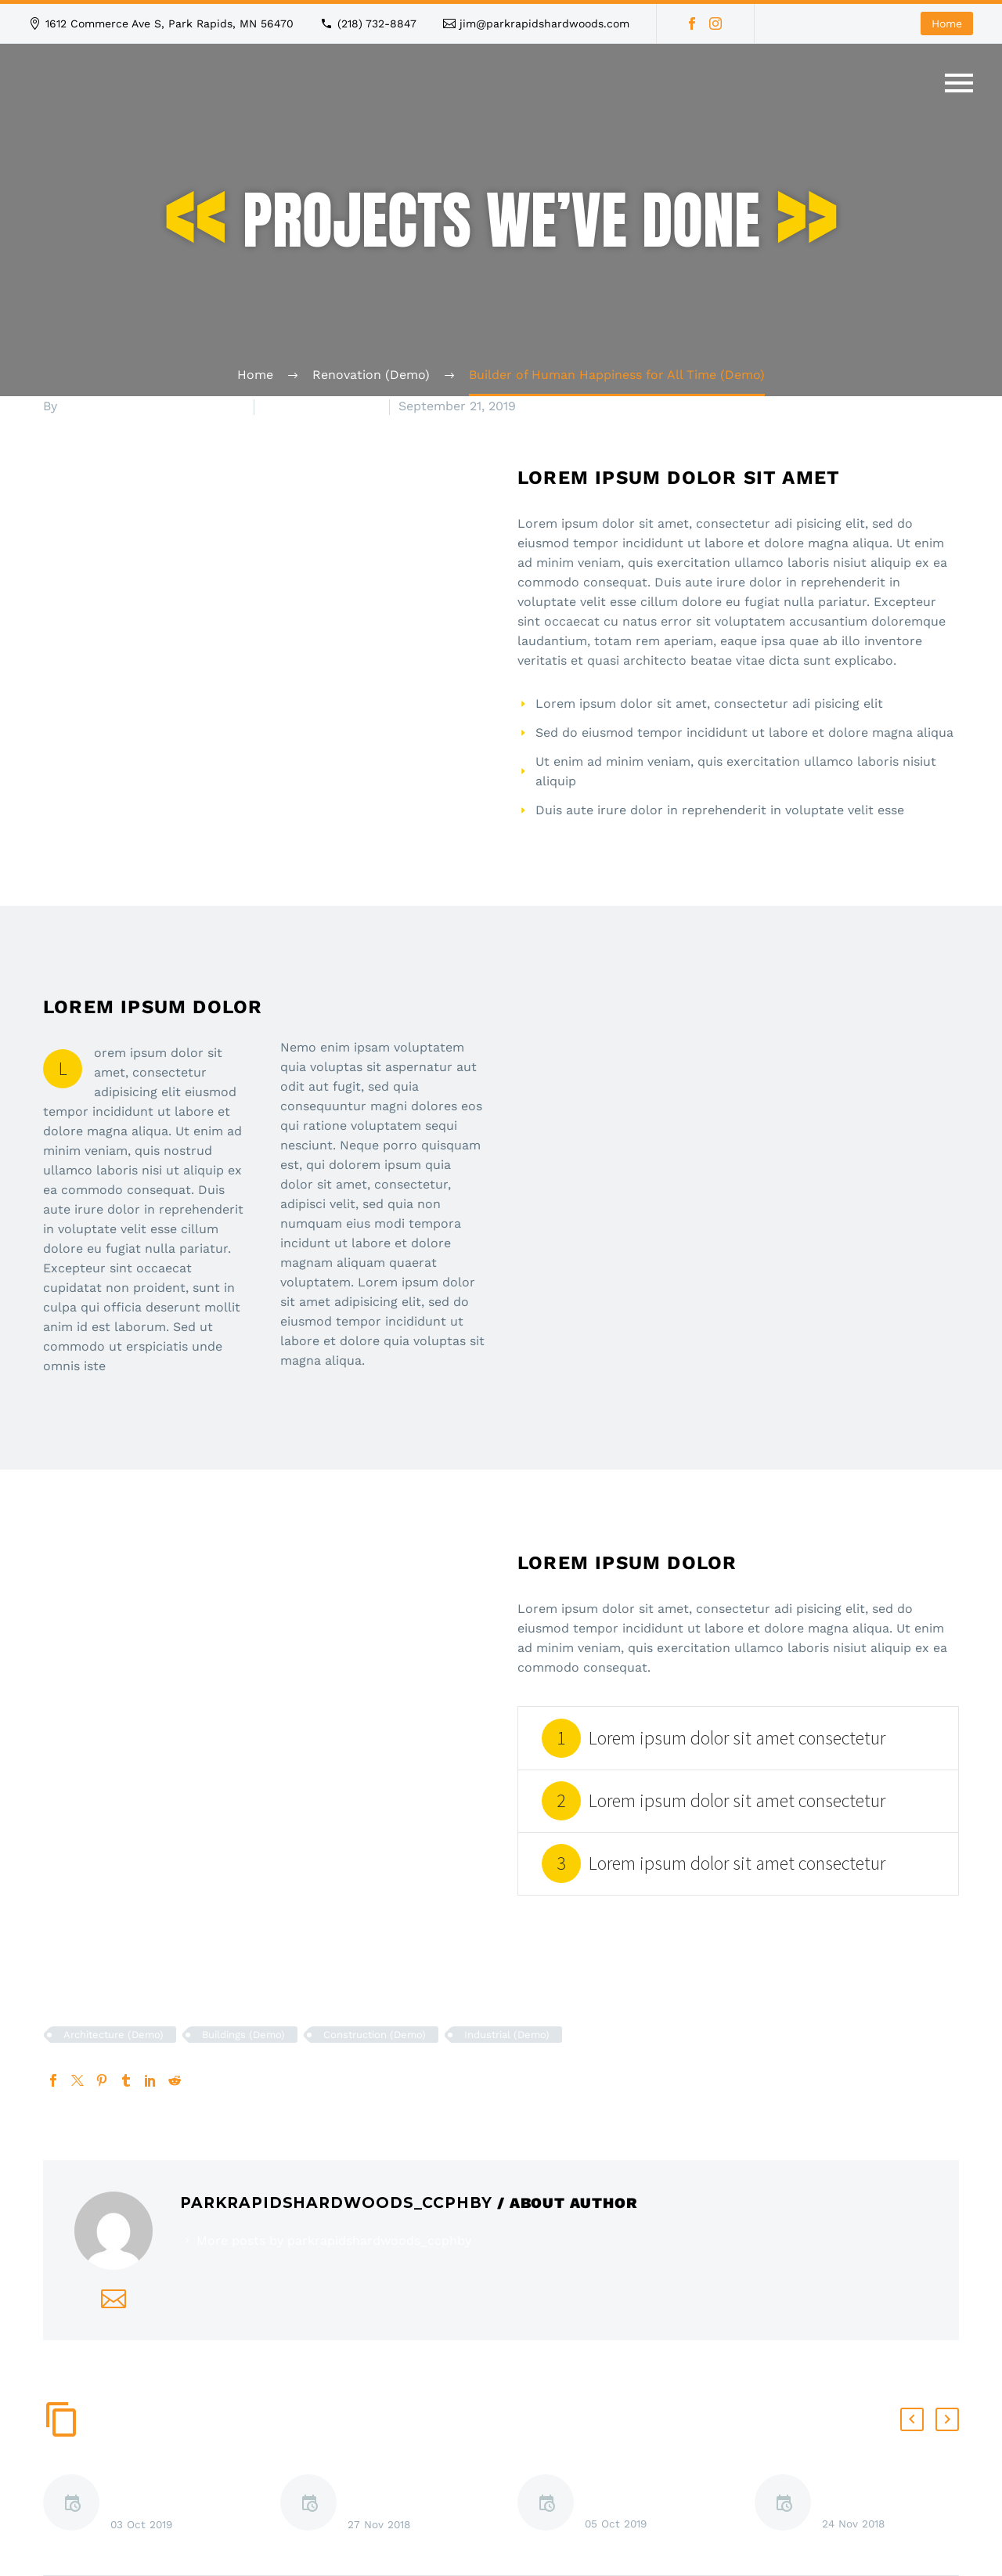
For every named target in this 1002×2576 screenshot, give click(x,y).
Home (947, 23)
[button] (912, 2419)
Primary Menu (959, 83)
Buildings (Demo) (243, 2034)
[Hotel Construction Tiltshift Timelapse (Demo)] (76, 2505)
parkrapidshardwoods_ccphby (153, 406)
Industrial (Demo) (507, 2034)
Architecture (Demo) (113, 2034)
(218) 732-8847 (376, 23)
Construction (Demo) (374, 2034)
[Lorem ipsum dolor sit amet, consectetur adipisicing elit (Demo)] (551, 2505)
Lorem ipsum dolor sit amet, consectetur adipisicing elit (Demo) (653, 2506)
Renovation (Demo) (321, 406)
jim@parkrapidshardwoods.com (544, 23)
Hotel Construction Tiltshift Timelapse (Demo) (169, 2507)
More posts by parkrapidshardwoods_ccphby (333, 2240)
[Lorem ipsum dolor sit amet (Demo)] (314, 2505)
